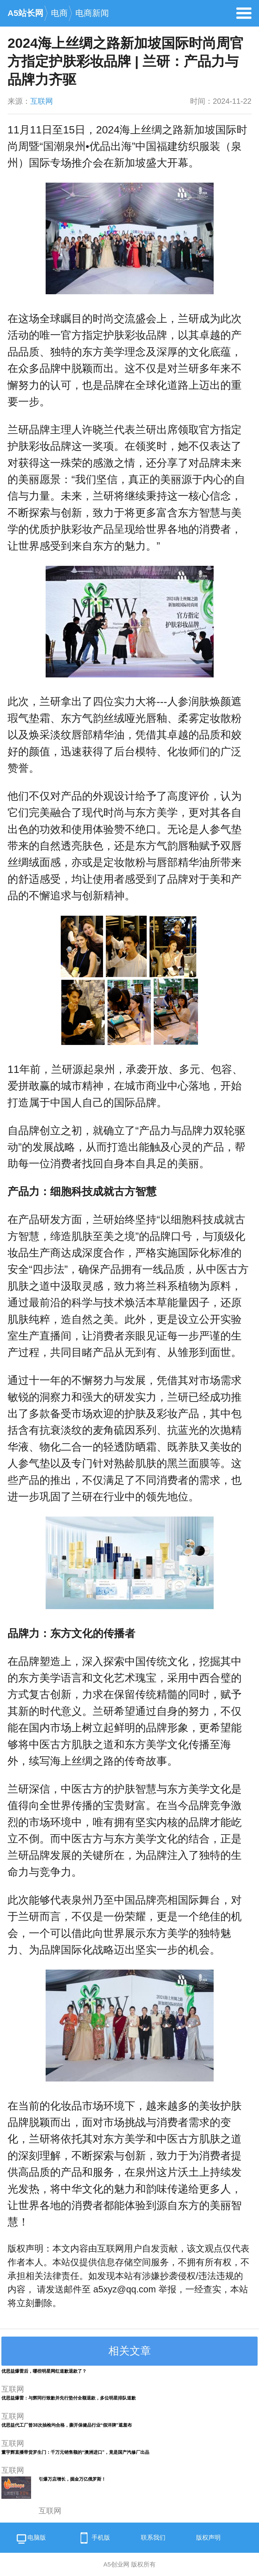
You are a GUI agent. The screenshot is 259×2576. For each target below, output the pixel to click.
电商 (59, 13)
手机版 (93, 2538)
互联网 (41, 101)
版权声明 (208, 2537)
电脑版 (30, 2539)
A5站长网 (25, 13)
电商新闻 (92, 13)
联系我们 (153, 2537)
